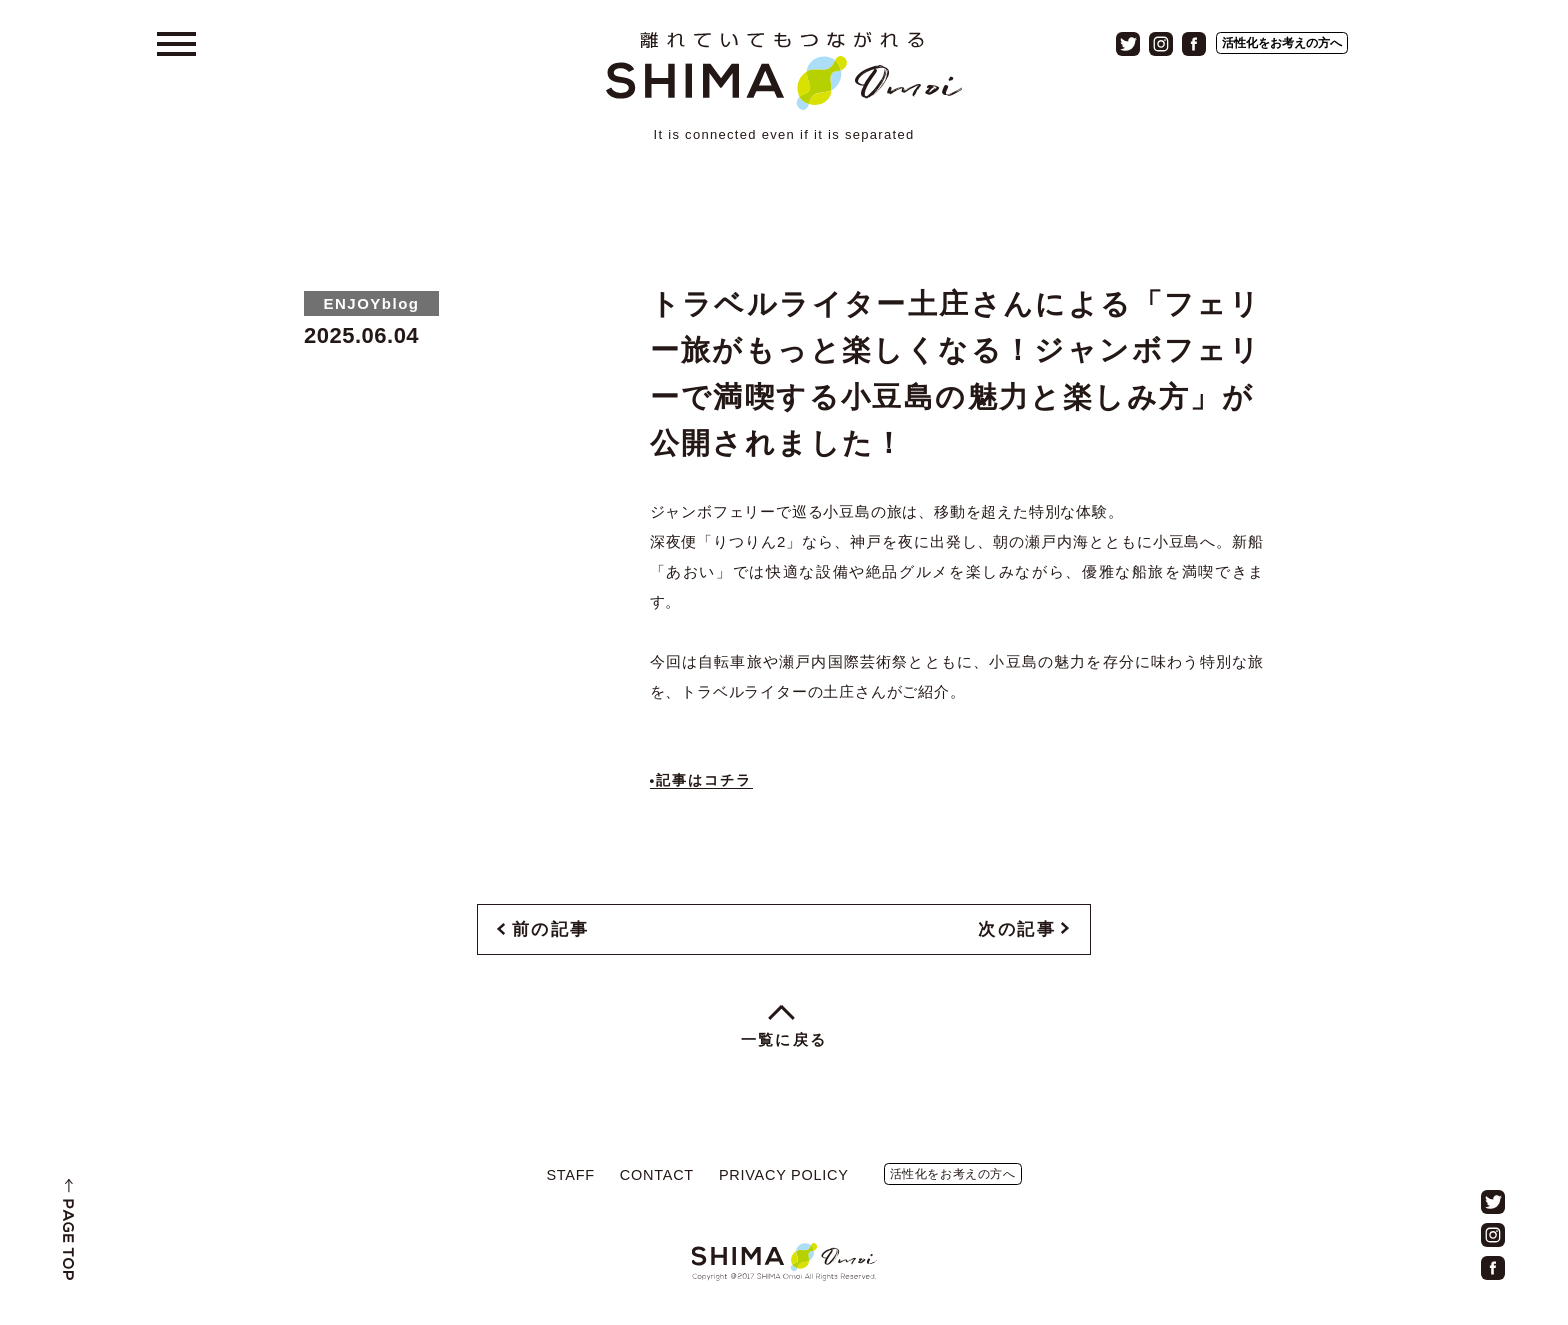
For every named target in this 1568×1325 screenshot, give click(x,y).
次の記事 (1017, 929)
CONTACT (657, 1175)
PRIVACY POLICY (784, 1175)
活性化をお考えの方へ (1282, 43)
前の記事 (551, 929)
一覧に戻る (784, 1040)
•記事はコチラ (701, 780)
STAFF (570, 1175)
